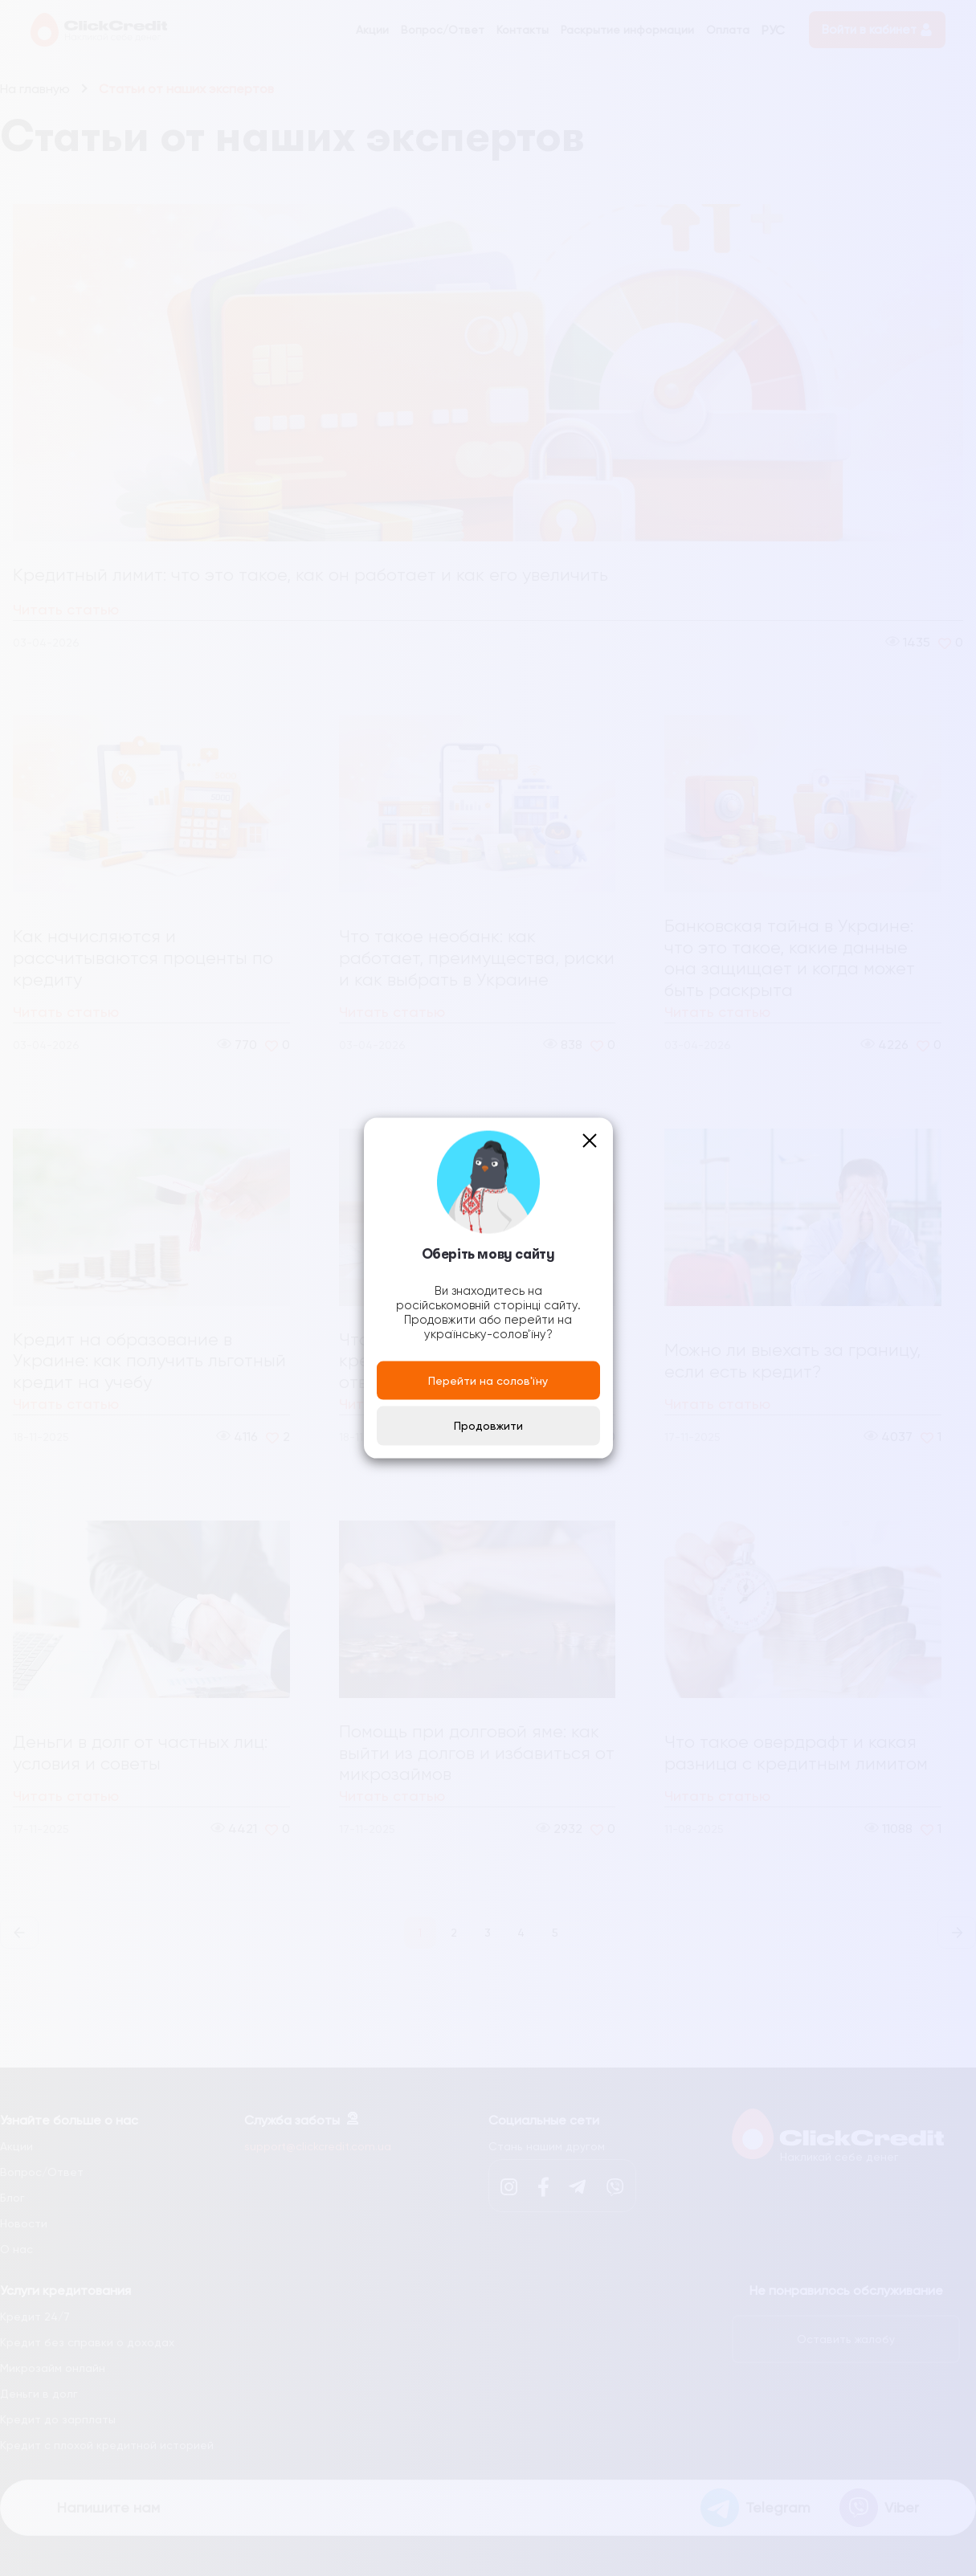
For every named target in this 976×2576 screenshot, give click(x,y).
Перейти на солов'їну (488, 1380)
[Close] (590, 1140)
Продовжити (488, 1425)
